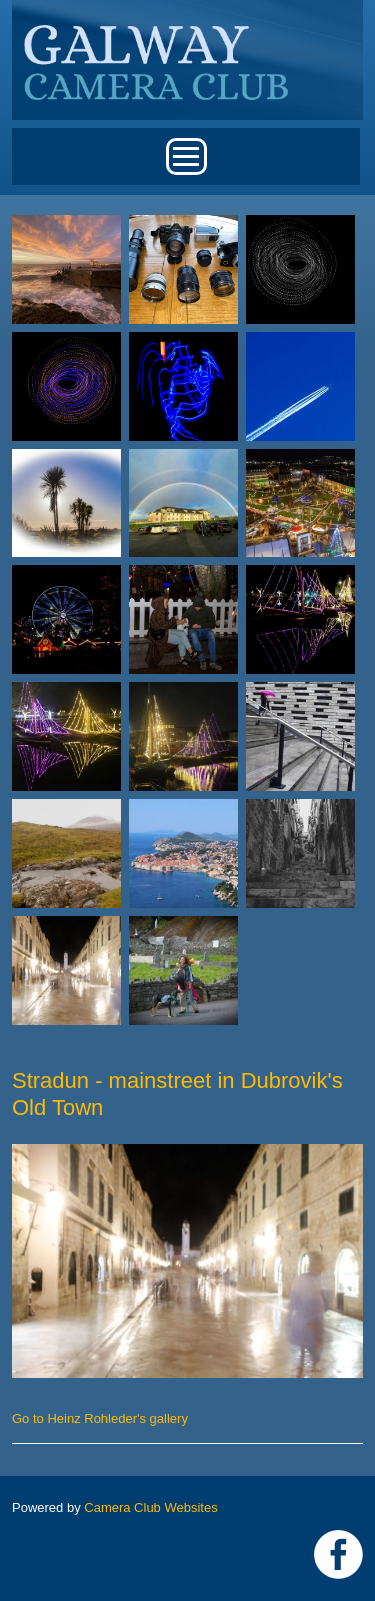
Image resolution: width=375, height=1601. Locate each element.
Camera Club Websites (150, 1507)
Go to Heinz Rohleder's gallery (100, 1418)
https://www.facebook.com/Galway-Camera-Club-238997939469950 (338, 1554)
